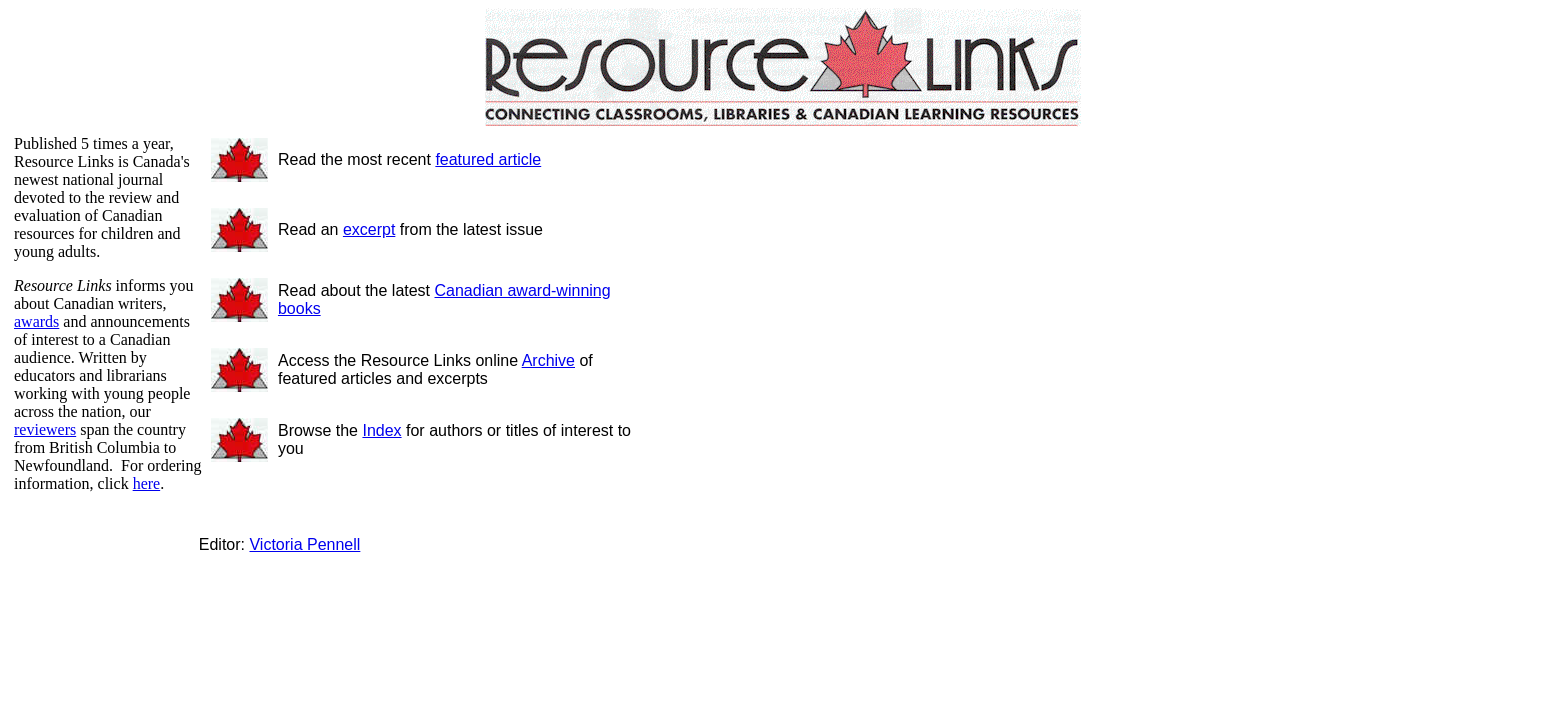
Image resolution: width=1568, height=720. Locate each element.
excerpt (369, 229)
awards (36, 321)
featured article (488, 159)
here (147, 483)
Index (381, 430)
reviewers (45, 429)
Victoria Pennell (304, 544)
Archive (548, 360)
